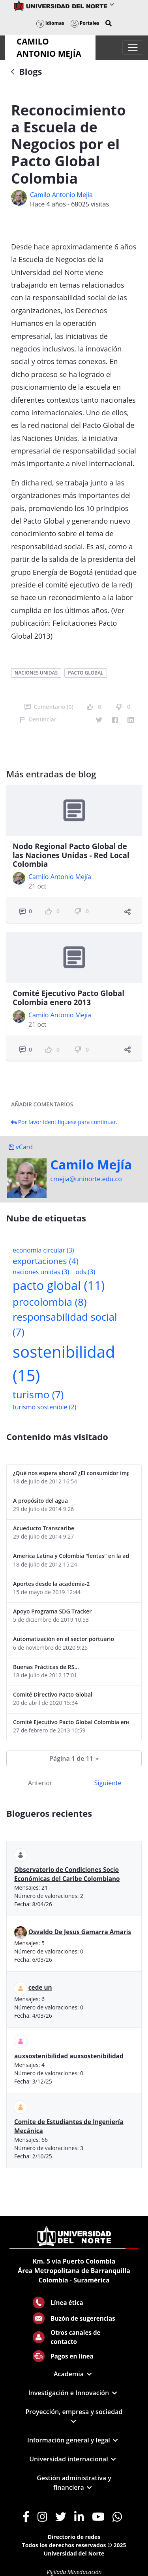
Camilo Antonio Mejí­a (61, 194)
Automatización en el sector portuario (63, 1639)
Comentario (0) (48, 706)
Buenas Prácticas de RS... (46, 1667)
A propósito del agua (40, 1500)
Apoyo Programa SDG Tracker (52, 1611)
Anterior (40, 1783)
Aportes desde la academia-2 (51, 1583)
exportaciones (46, 1260)
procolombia (49, 1302)
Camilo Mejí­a (91, 1164)
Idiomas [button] (50, 23)
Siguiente (108, 1783)
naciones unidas (36, 672)
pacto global (85, 672)
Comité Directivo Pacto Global (52, 1694)
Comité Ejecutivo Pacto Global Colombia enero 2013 (68, 997)
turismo (38, 1394)
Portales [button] (85, 23)
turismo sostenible (44, 1407)
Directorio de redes (74, 2537)
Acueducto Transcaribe (43, 1528)
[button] (108, 23)
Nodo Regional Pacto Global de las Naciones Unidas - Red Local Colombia (71, 855)
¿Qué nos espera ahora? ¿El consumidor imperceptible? (71, 1473)
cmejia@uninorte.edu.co (86, 1179)
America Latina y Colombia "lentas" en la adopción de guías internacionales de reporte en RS (71, 1555)
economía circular (43, 1250)
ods (85, 1272)
